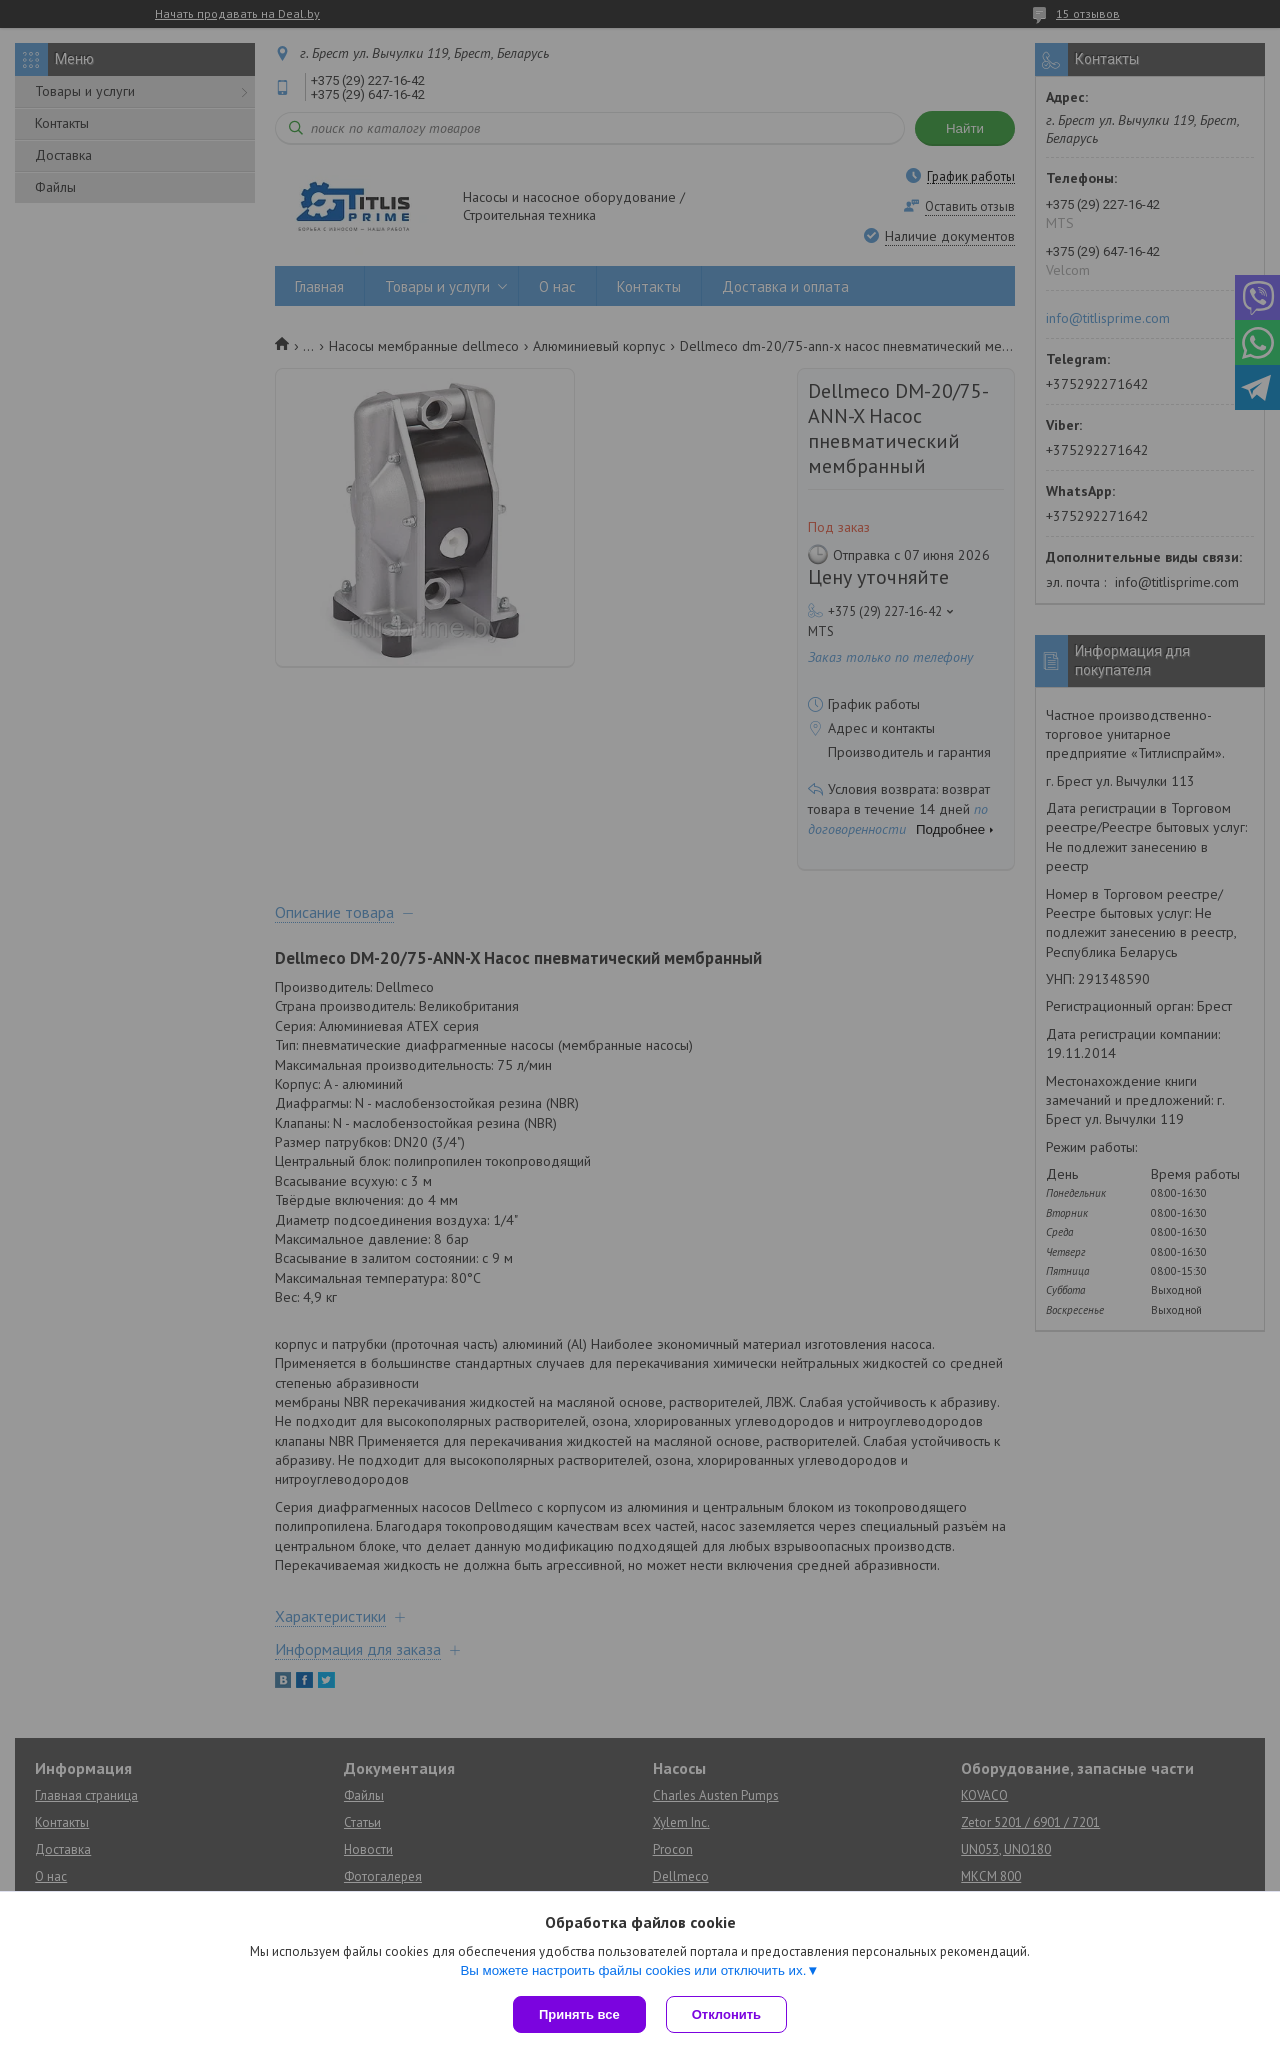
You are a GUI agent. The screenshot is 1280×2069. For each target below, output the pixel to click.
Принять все (579, 2014)
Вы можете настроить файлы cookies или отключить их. (633, 1970)
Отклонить (726, 2014)
